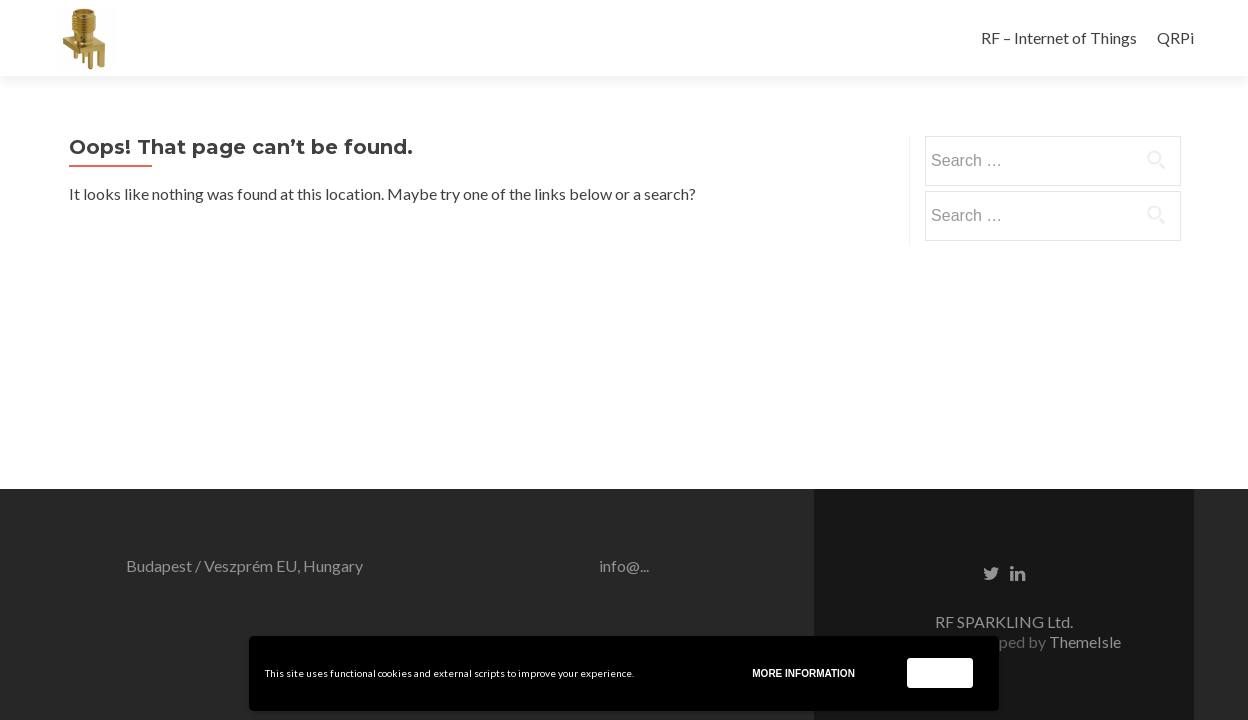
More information (803, 673)
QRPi (1175, 37)
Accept (939, 672)
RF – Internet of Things (1059, 37)
